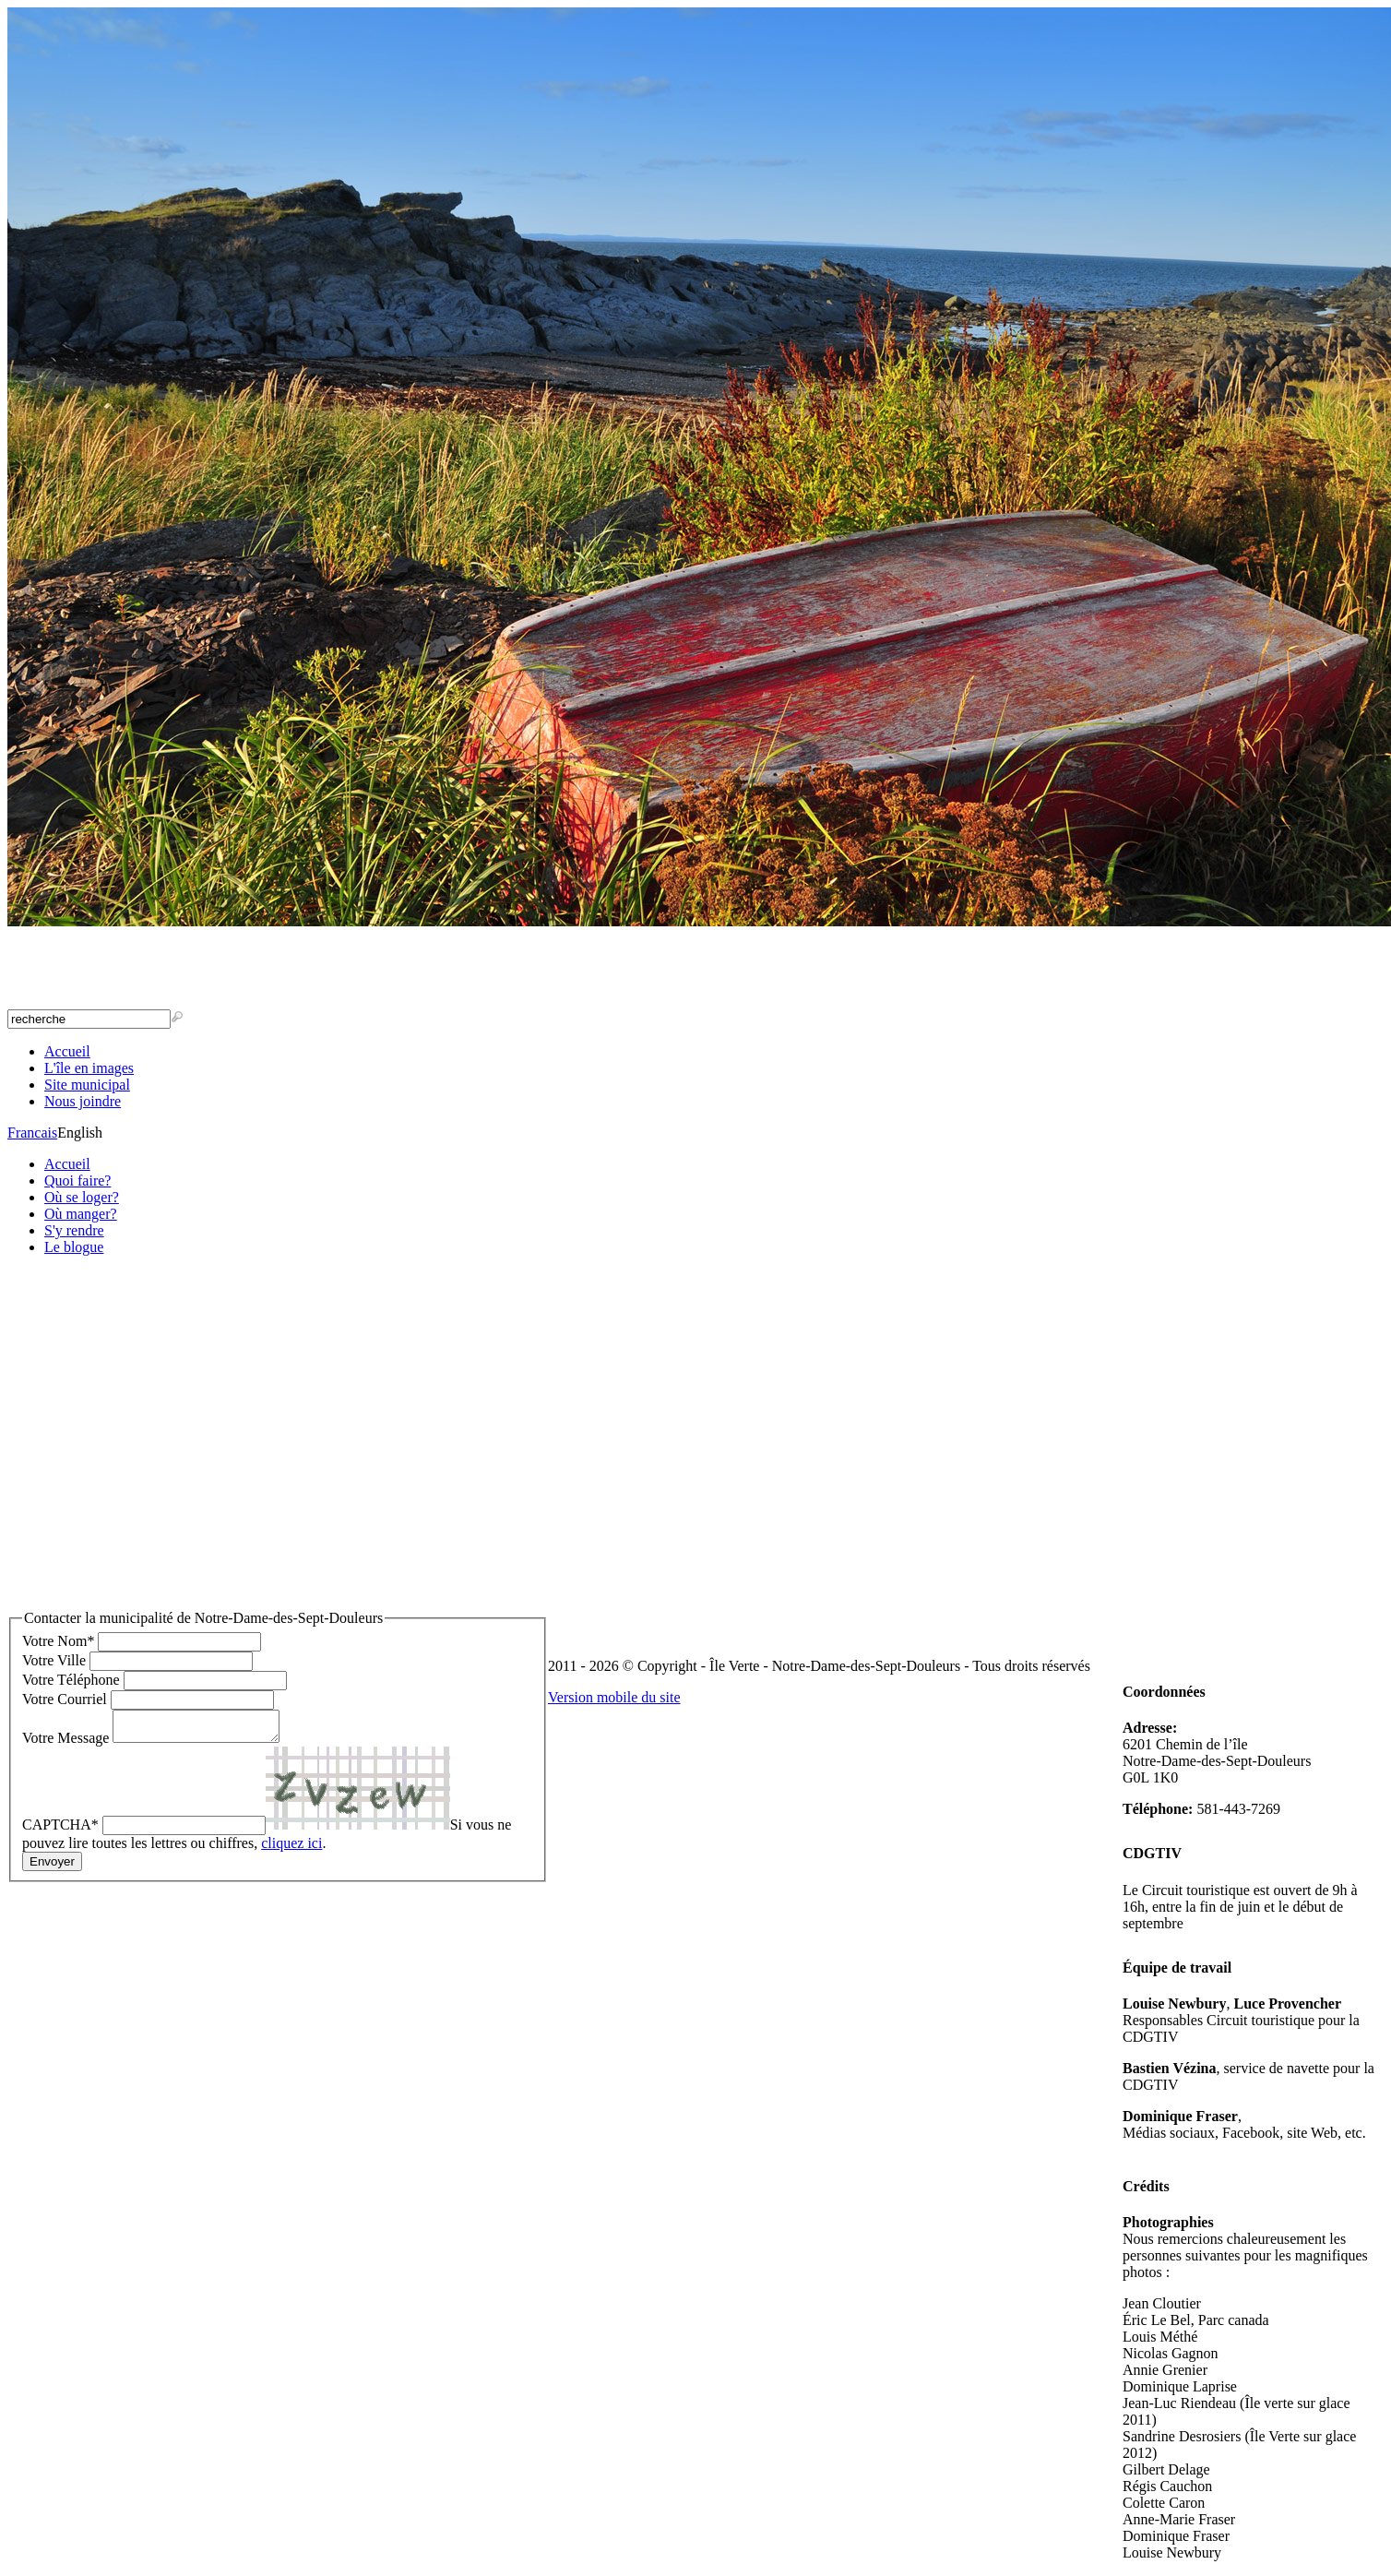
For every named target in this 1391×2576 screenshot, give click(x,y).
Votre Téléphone (71, 1680)
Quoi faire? (77, 1180)
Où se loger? (81, 1197)
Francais (32, 1132)
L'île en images (89, 1068)
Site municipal (87, 1084)
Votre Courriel (64, 1699)
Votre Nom (58, 1641)
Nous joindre (82, 1101)
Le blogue (73, 1247)
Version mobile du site (614, 1697)
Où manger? (80, 1214)
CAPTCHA (60, 1830)
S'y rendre (74, 1230)
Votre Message (65, 1743)
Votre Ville (54, 1660)
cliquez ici (291, 1848)
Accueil (67, 1051)
